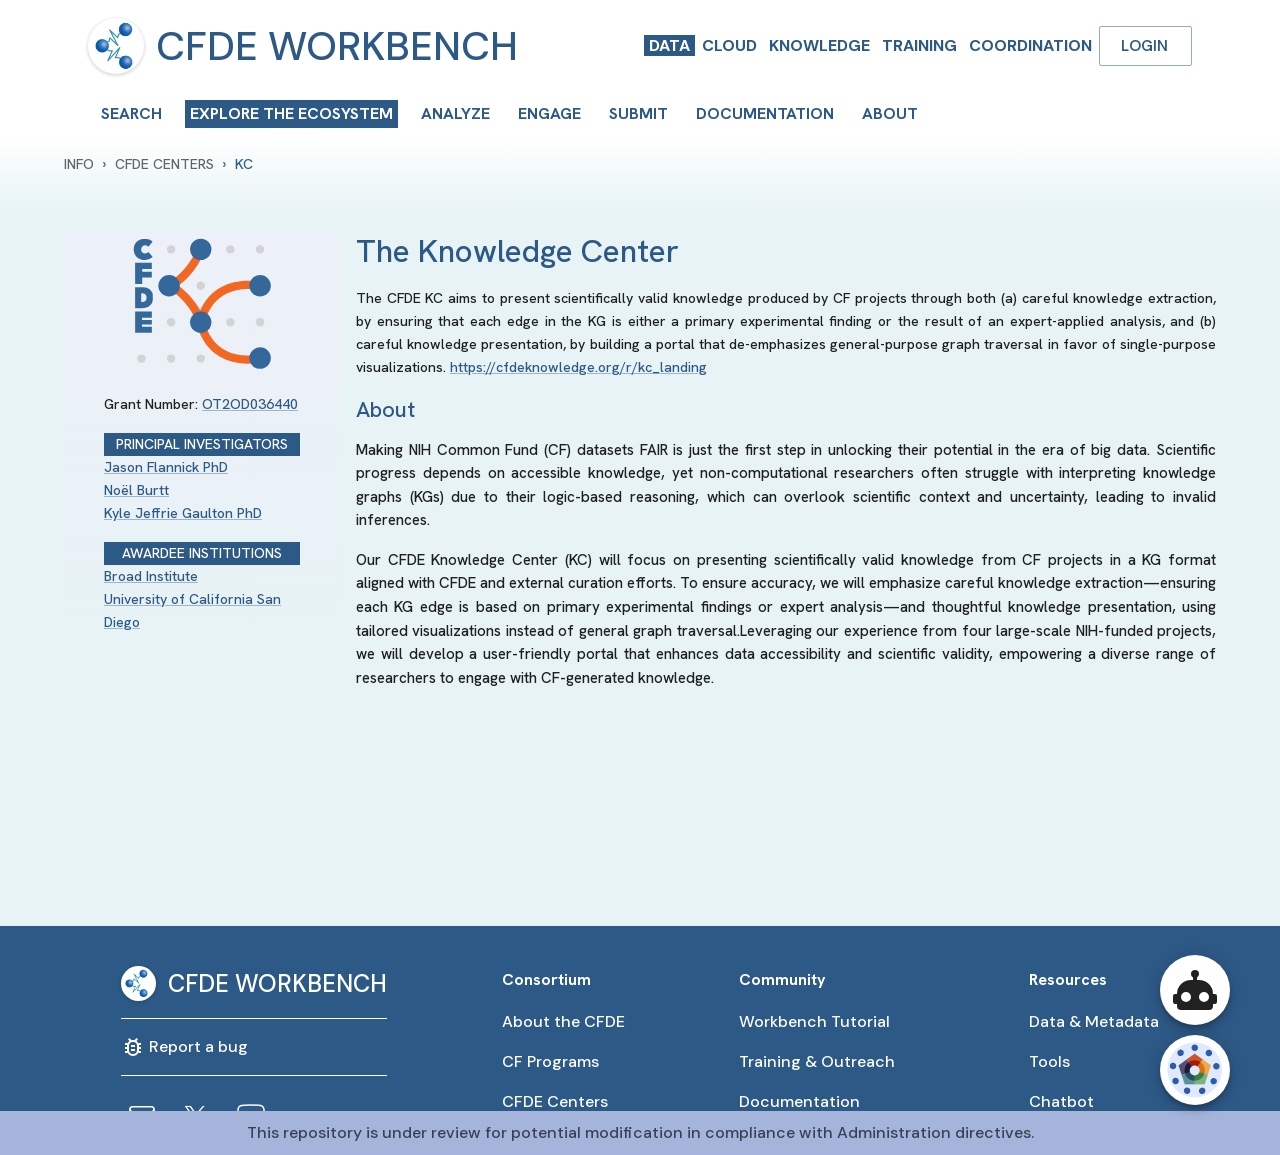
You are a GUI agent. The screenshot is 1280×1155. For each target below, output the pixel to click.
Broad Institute (151, 576)
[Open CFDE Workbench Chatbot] (1195, 990)
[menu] (116, 46)
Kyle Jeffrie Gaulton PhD (183, 513)
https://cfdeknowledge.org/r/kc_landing (578, 367)
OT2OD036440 (250, 404)
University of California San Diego (192, 610)
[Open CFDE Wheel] (1195, 1070)
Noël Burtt (136, 490)
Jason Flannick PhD (166, 467)
